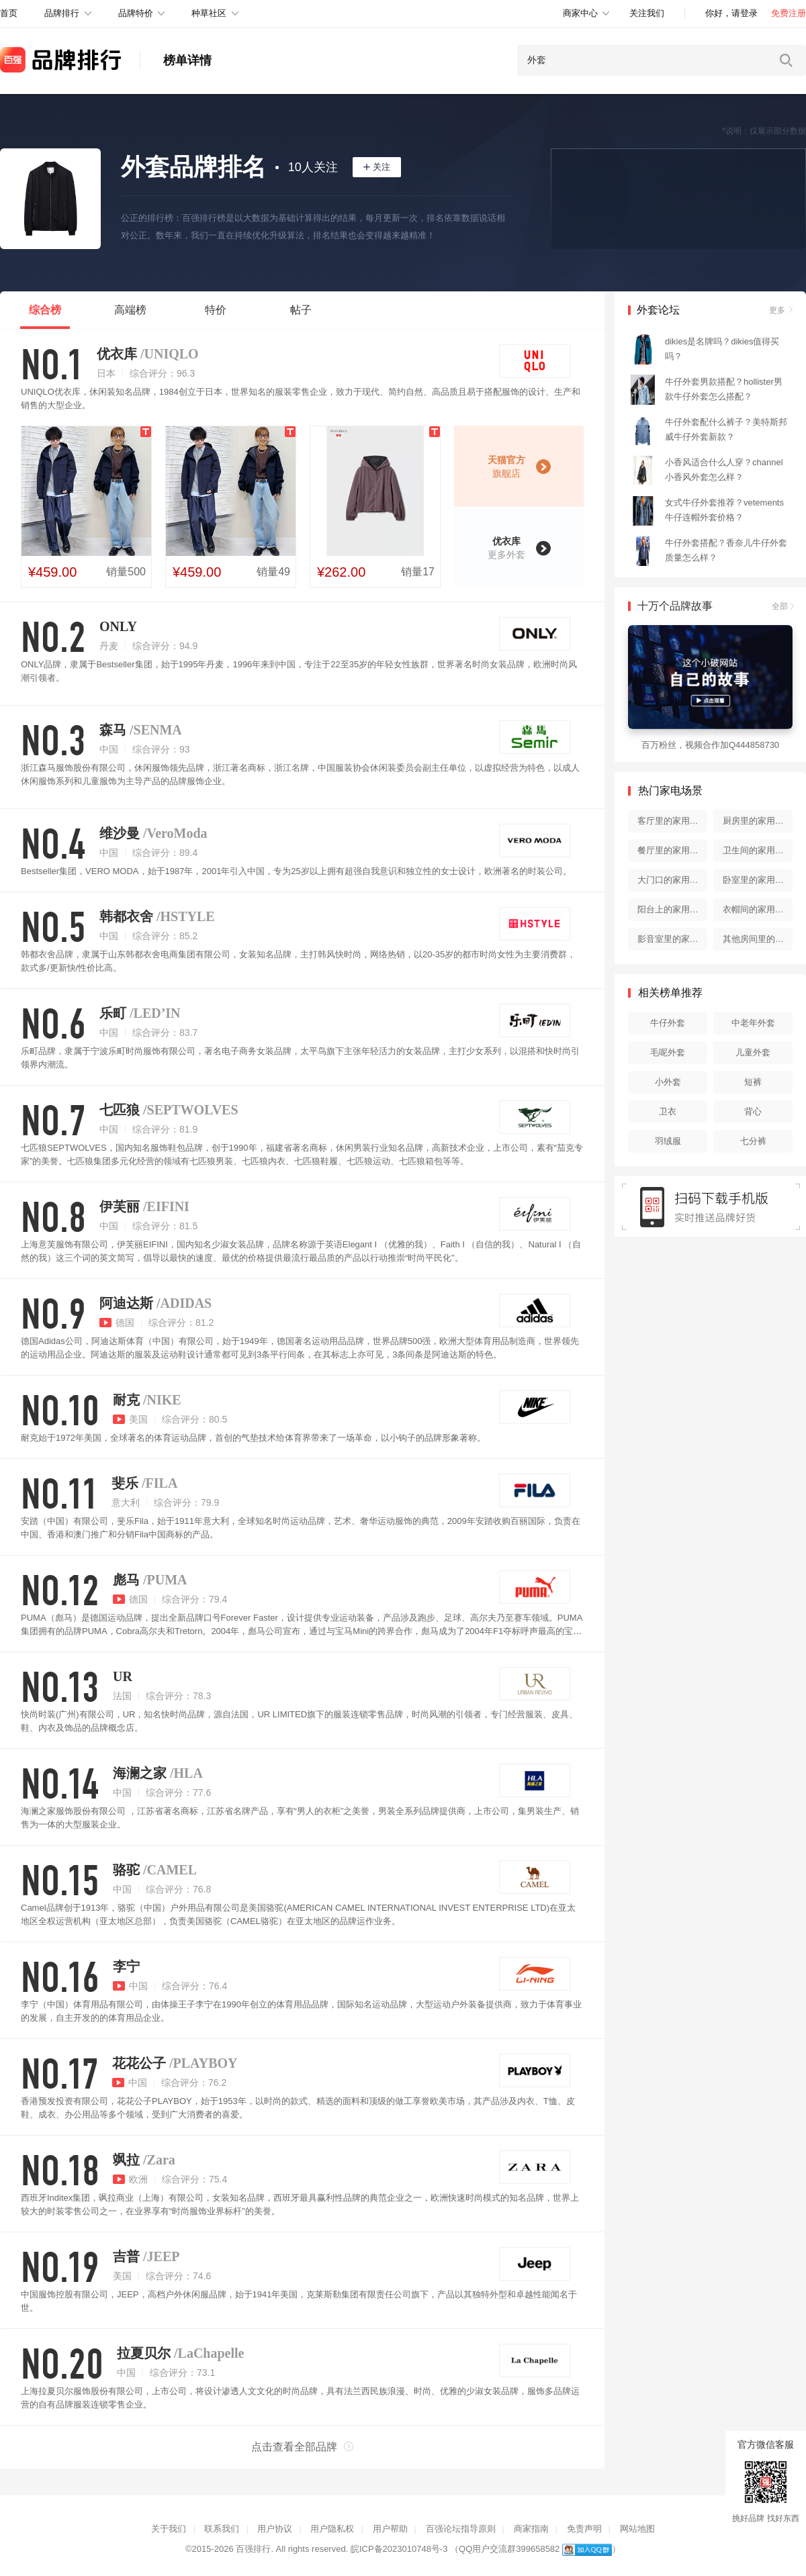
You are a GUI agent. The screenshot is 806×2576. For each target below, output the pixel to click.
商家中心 (580, 13)
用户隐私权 (332, 2529)
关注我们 (646, 13)
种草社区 (208, 13)
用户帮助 (390, 2529)
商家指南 (531, 2529)
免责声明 (584, 2529)
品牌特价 (135, 13)
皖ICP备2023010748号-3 (399, 2549)
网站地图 (637, 2529)
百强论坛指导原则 (461, 2529)
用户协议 (274, 2529)
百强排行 (253, 2549)
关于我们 (168, 2529)
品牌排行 (61, 13)
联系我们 (221, 2529)
